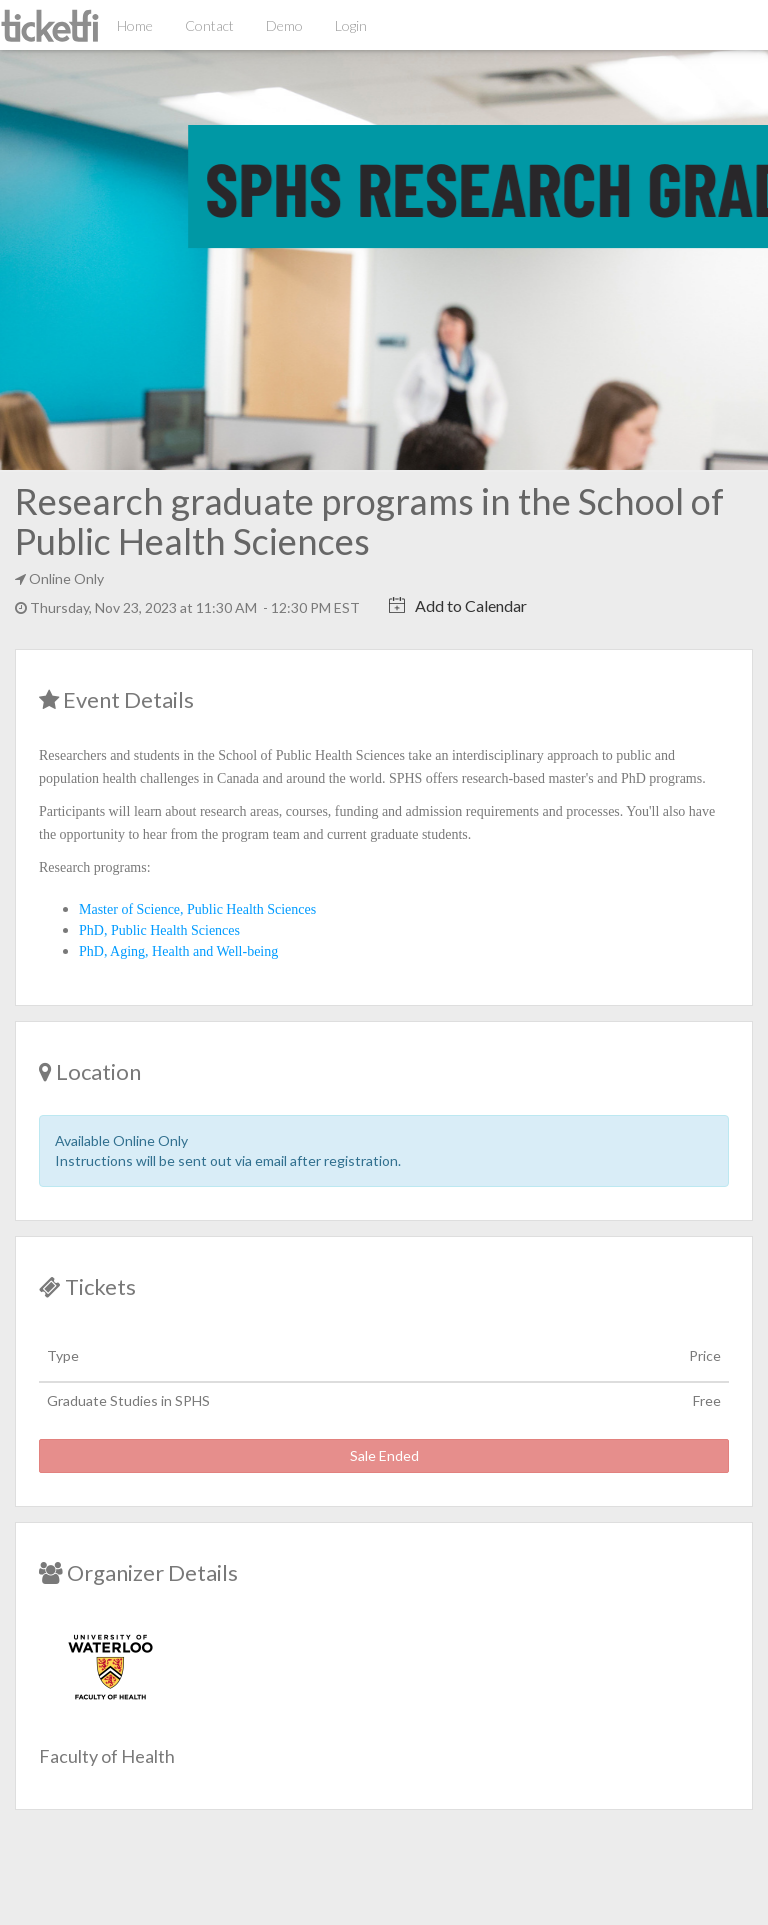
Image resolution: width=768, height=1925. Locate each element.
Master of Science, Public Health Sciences (197, 909)
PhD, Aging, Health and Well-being (178, 951)
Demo (284, 25)
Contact (209, 25)
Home (135, 25)
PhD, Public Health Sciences (159, 930)
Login (351, 25)
